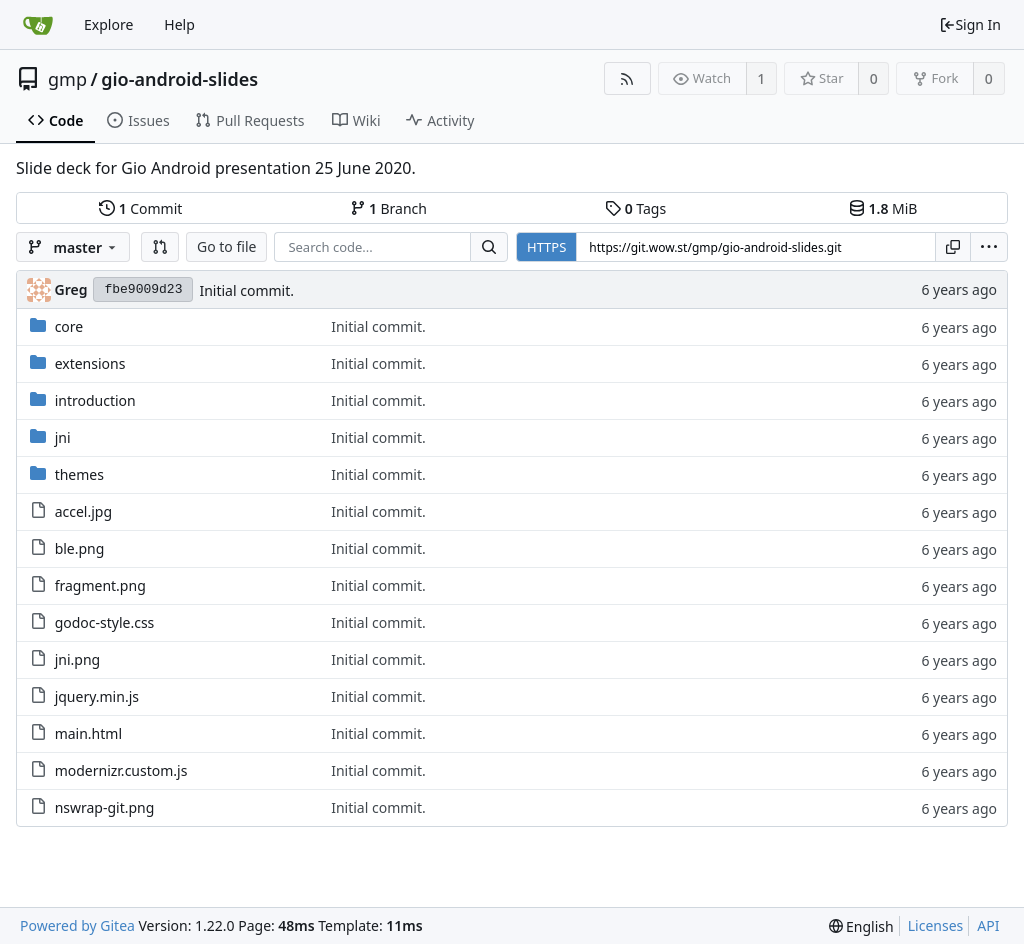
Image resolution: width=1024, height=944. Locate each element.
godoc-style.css (105, 622)
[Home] (38, 25)
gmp (67, 79)
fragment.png (100, 585)
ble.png (80, 548)
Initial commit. (246, 290)
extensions (90, 363)
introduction (95, 400)
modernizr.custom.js (121, 770)
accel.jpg (83, 511)
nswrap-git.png (105, 807)
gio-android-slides (179, 79)
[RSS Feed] (627, 78)
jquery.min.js (97, 696)
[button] (160, 247)
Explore (108, 24)
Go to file (226, 246)
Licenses (936, 925)
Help (179, 24)
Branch (389, 208)
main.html (88, 733)
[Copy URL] (953, 247)
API (988, 925)
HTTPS (546, 247)
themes (79, 474)
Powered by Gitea (77, 925)
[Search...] (489, 247)
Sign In (970, 24)
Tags (635, 208)
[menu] (989, 247)
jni (63, 437)
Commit (140, 208)
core (69, 326)
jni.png (78, 659)
